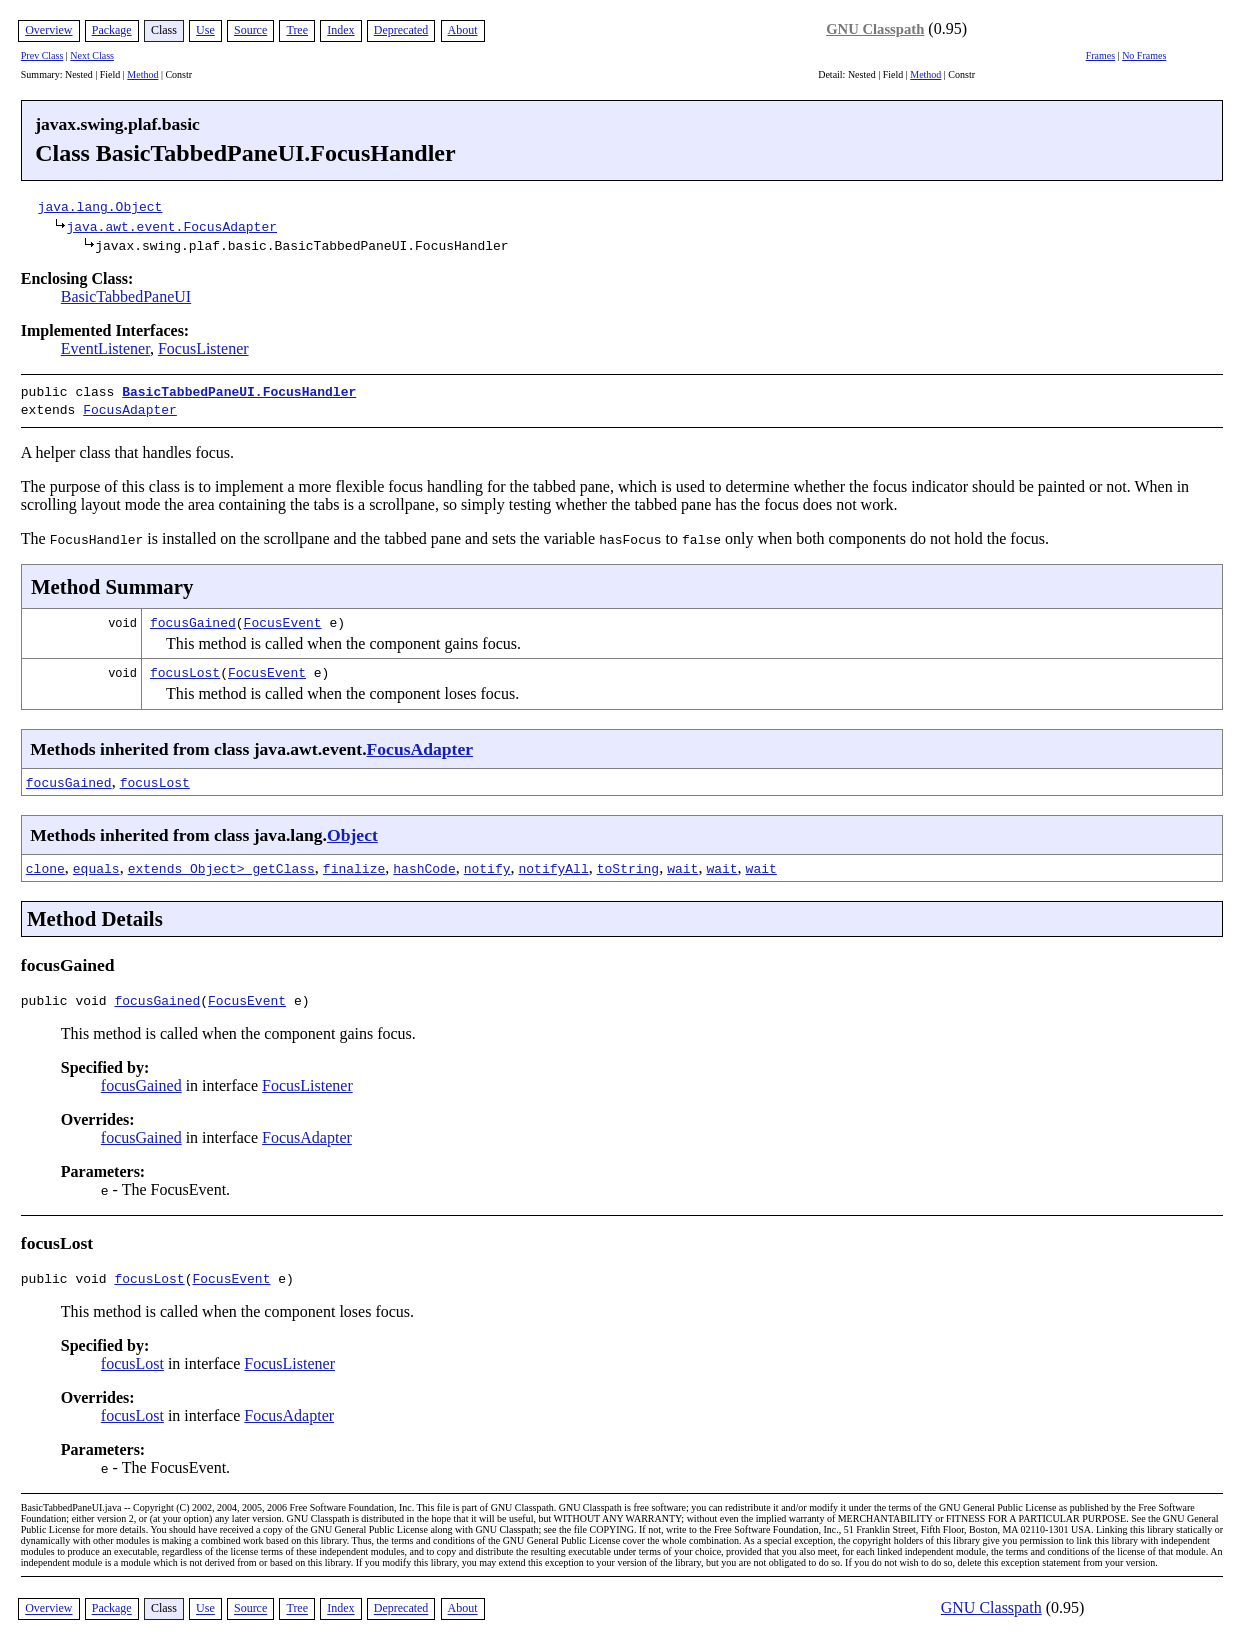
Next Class (92, 55)
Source (250, 30)
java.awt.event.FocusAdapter (171, 226)
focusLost (185, 668)
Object (352, 831)
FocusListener (203, 348)
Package (112, 30)
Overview (48, 30)
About (463, 30)
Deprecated (401, 30)
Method (142, 74)
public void (68, 999)
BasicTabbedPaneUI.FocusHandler (239, 391)
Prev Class (42, 55)
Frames (1100, 55)
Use (205, 30)
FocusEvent (283, 618)
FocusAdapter (130, 407)
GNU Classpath (875, 29)
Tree (297, 30)
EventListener (105, 348)
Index (340, 30)
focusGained (193, 618)
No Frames (1144, 55)
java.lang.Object (100, 206)
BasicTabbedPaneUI (126, 296)
